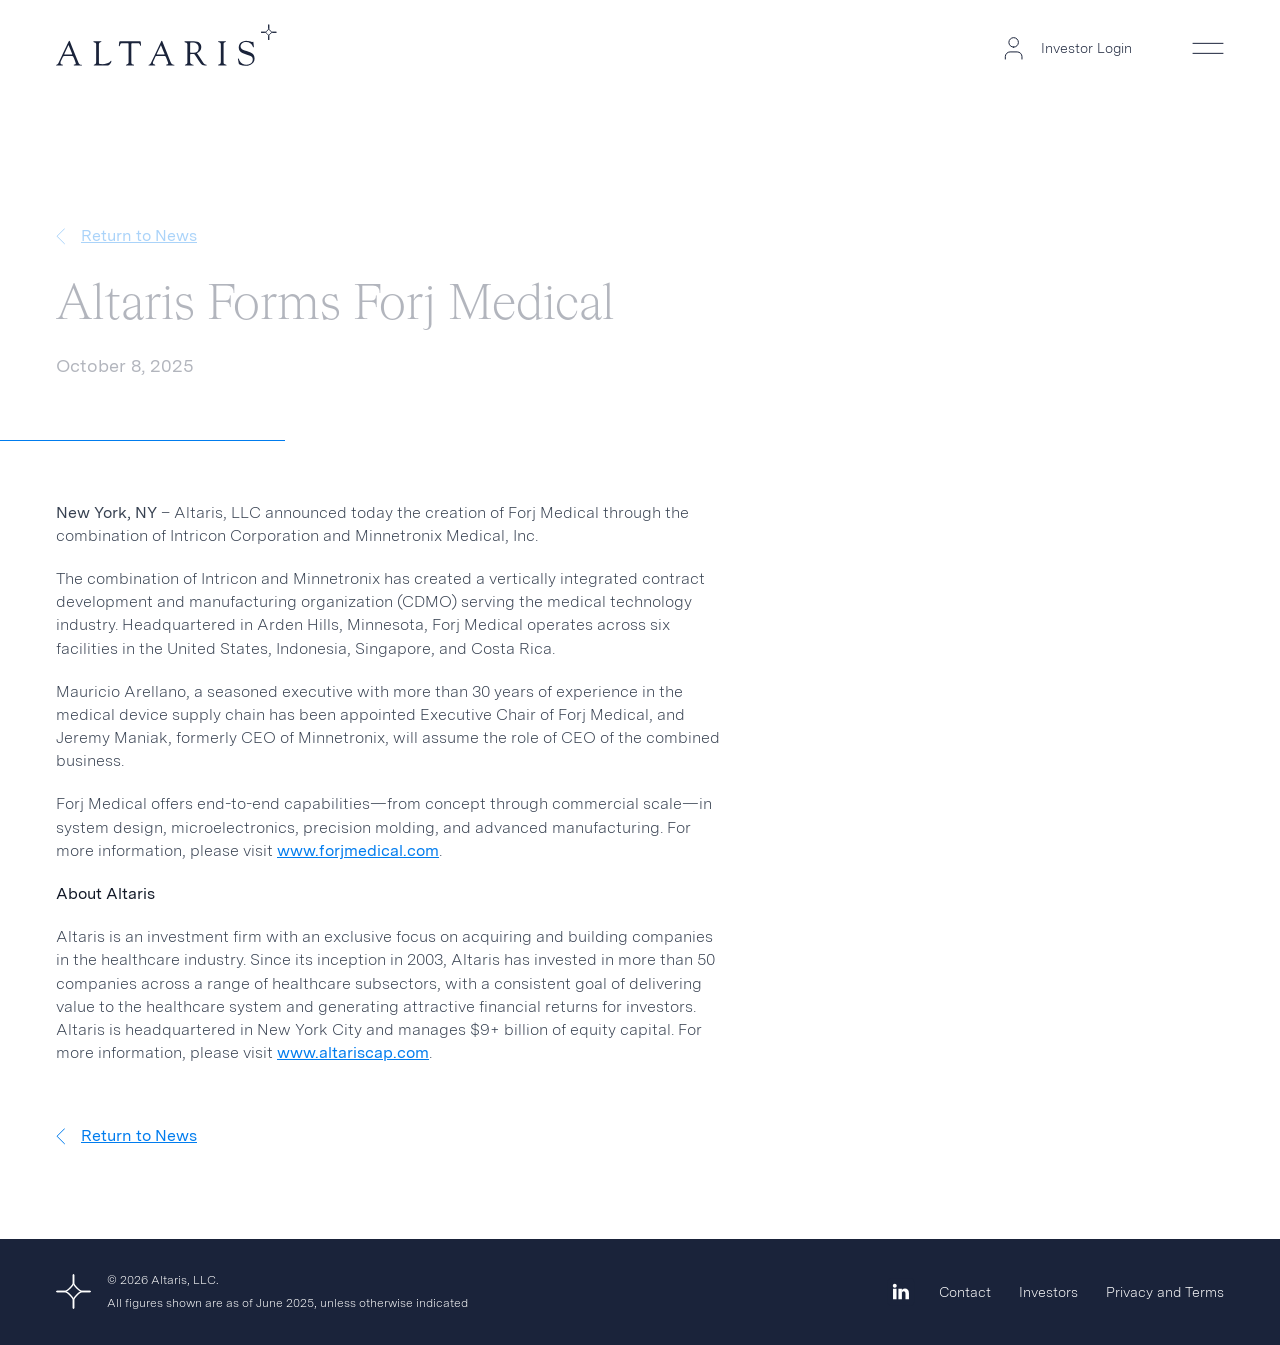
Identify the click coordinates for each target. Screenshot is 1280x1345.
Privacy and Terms (1165, 1292)
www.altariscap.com (353, 1052)
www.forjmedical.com (358, 850)
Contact (965, 1292)
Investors (1048, 1292)
